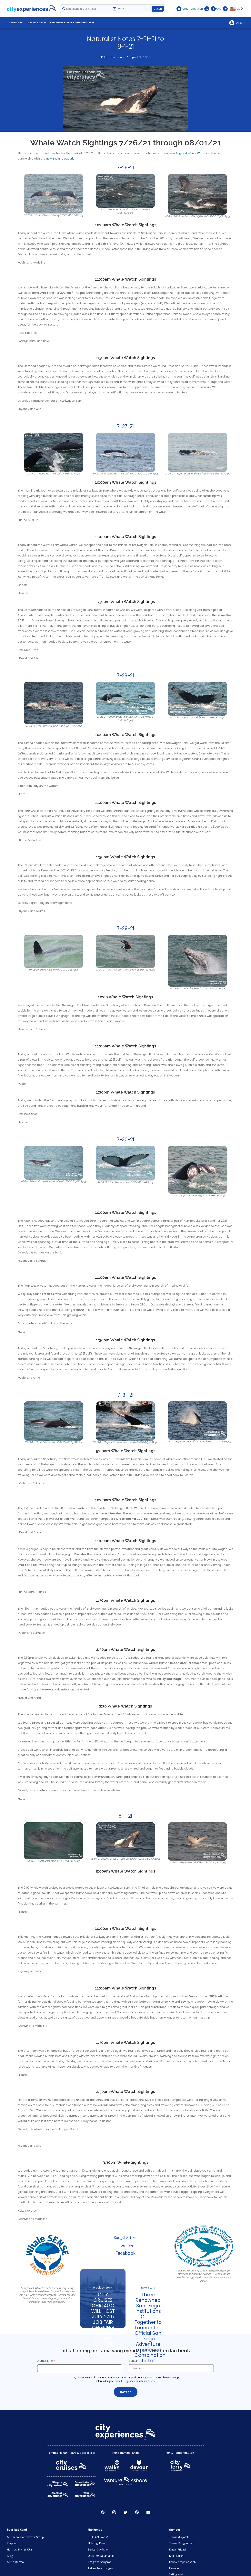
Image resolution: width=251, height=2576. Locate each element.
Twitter (125, 2245)
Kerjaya (11, 2543)
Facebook (125, 2253)
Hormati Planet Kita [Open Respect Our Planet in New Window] (19, 2549)
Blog (10, 2556)
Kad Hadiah (176, 2556)
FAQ (216, 8)
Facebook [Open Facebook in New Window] (103, 2512)
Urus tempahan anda (101, 2556)
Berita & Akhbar (98, 2549)
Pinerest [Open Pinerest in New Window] (137, 2512)
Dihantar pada (125, 57)
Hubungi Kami (96, 2543)
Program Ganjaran (99, 2562)
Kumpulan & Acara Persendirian (72, 22)
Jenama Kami (36, 22)
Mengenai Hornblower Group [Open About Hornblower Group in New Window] (25, 2537)
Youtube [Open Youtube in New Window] (148, 2512)
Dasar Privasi (147, 2381)
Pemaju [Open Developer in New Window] (174, 2568)
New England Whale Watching (190, 153)
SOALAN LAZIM (98, 2537)
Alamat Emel (45, 2361)
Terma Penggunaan (124, 2381)
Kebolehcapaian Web (182, 2562)
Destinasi (14, 22)
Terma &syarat (178, 2537)
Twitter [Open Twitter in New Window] (125, 2512)
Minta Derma (15, 2562)
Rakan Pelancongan (100, 2568)
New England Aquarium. (62, 159)
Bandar (134, 2361)
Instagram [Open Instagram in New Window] (114, 2512)
